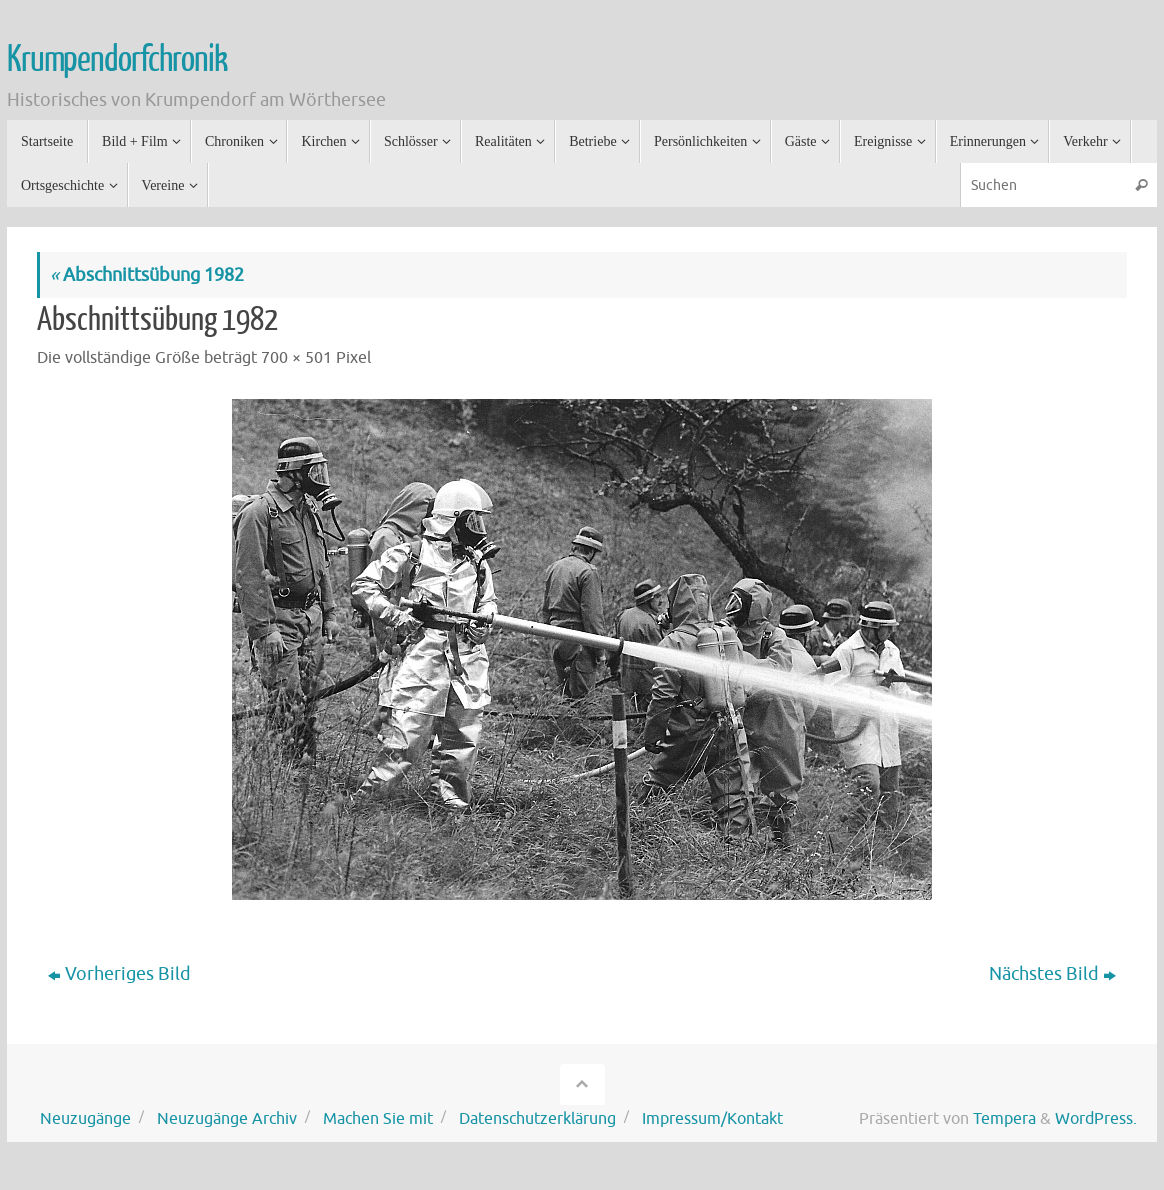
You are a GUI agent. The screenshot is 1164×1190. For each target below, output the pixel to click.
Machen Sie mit (378, 1118)
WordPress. (1096, 1118)
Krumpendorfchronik (116, 60)
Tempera (1004, 1118)
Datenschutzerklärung (537, 1118)
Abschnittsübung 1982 (147, 275)
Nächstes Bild (1052, 974)
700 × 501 (296, 357)
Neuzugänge (85, 1118)
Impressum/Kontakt (712, 1118)
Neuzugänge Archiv (227, 1118)
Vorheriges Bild (119, 974)
